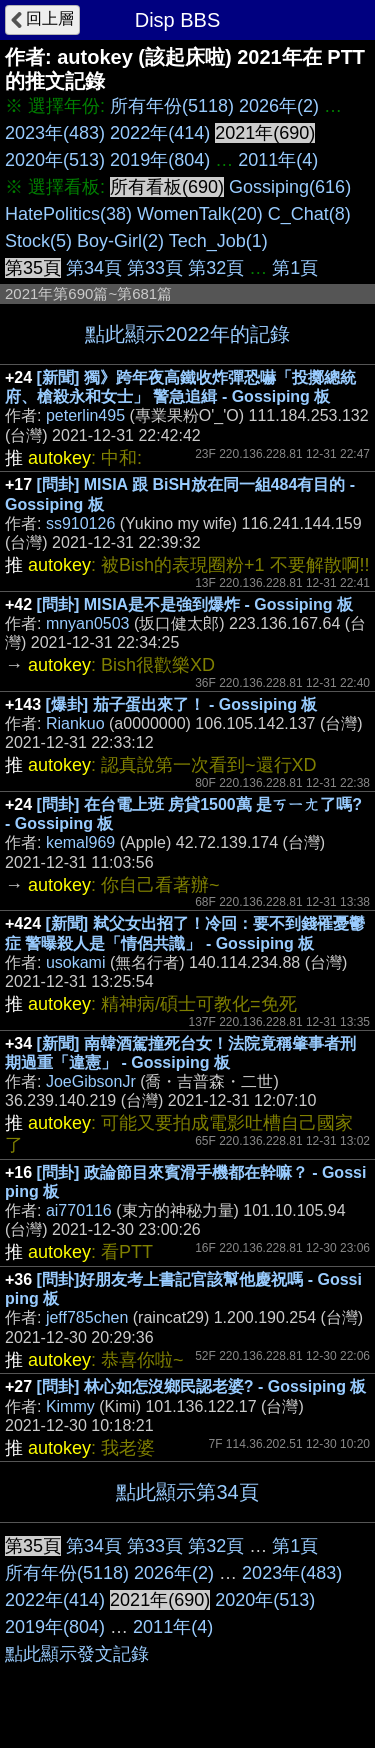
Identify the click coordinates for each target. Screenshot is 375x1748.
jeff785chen (87, 1317)
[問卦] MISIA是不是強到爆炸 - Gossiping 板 (195, 604)
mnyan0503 (88, 623)
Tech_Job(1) (218, 241)
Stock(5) (38, 241)
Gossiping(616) (290, 187)
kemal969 (80, 842)
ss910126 (80, 523)
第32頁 (216, 268)
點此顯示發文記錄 (77, 1654)
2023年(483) (55, 133)
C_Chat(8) (309, 214)
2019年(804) (160, 160)
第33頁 (155, 268)
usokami (76, 962)
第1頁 (295, 268)
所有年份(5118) (172, 106)
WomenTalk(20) (200, 214)
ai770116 (79, 1210)
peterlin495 (85, 415)
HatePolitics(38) (68, 214)
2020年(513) (55, 160)
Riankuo (75, 723)
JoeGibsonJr (91, 1081)
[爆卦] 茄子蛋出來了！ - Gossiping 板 (182, 704)
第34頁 (94, 268)
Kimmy (70, 1406)
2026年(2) (279, 106)
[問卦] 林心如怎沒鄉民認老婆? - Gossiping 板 (202, 1386)
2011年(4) (278, 160)
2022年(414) (160, 133)
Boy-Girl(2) (120, 241)
